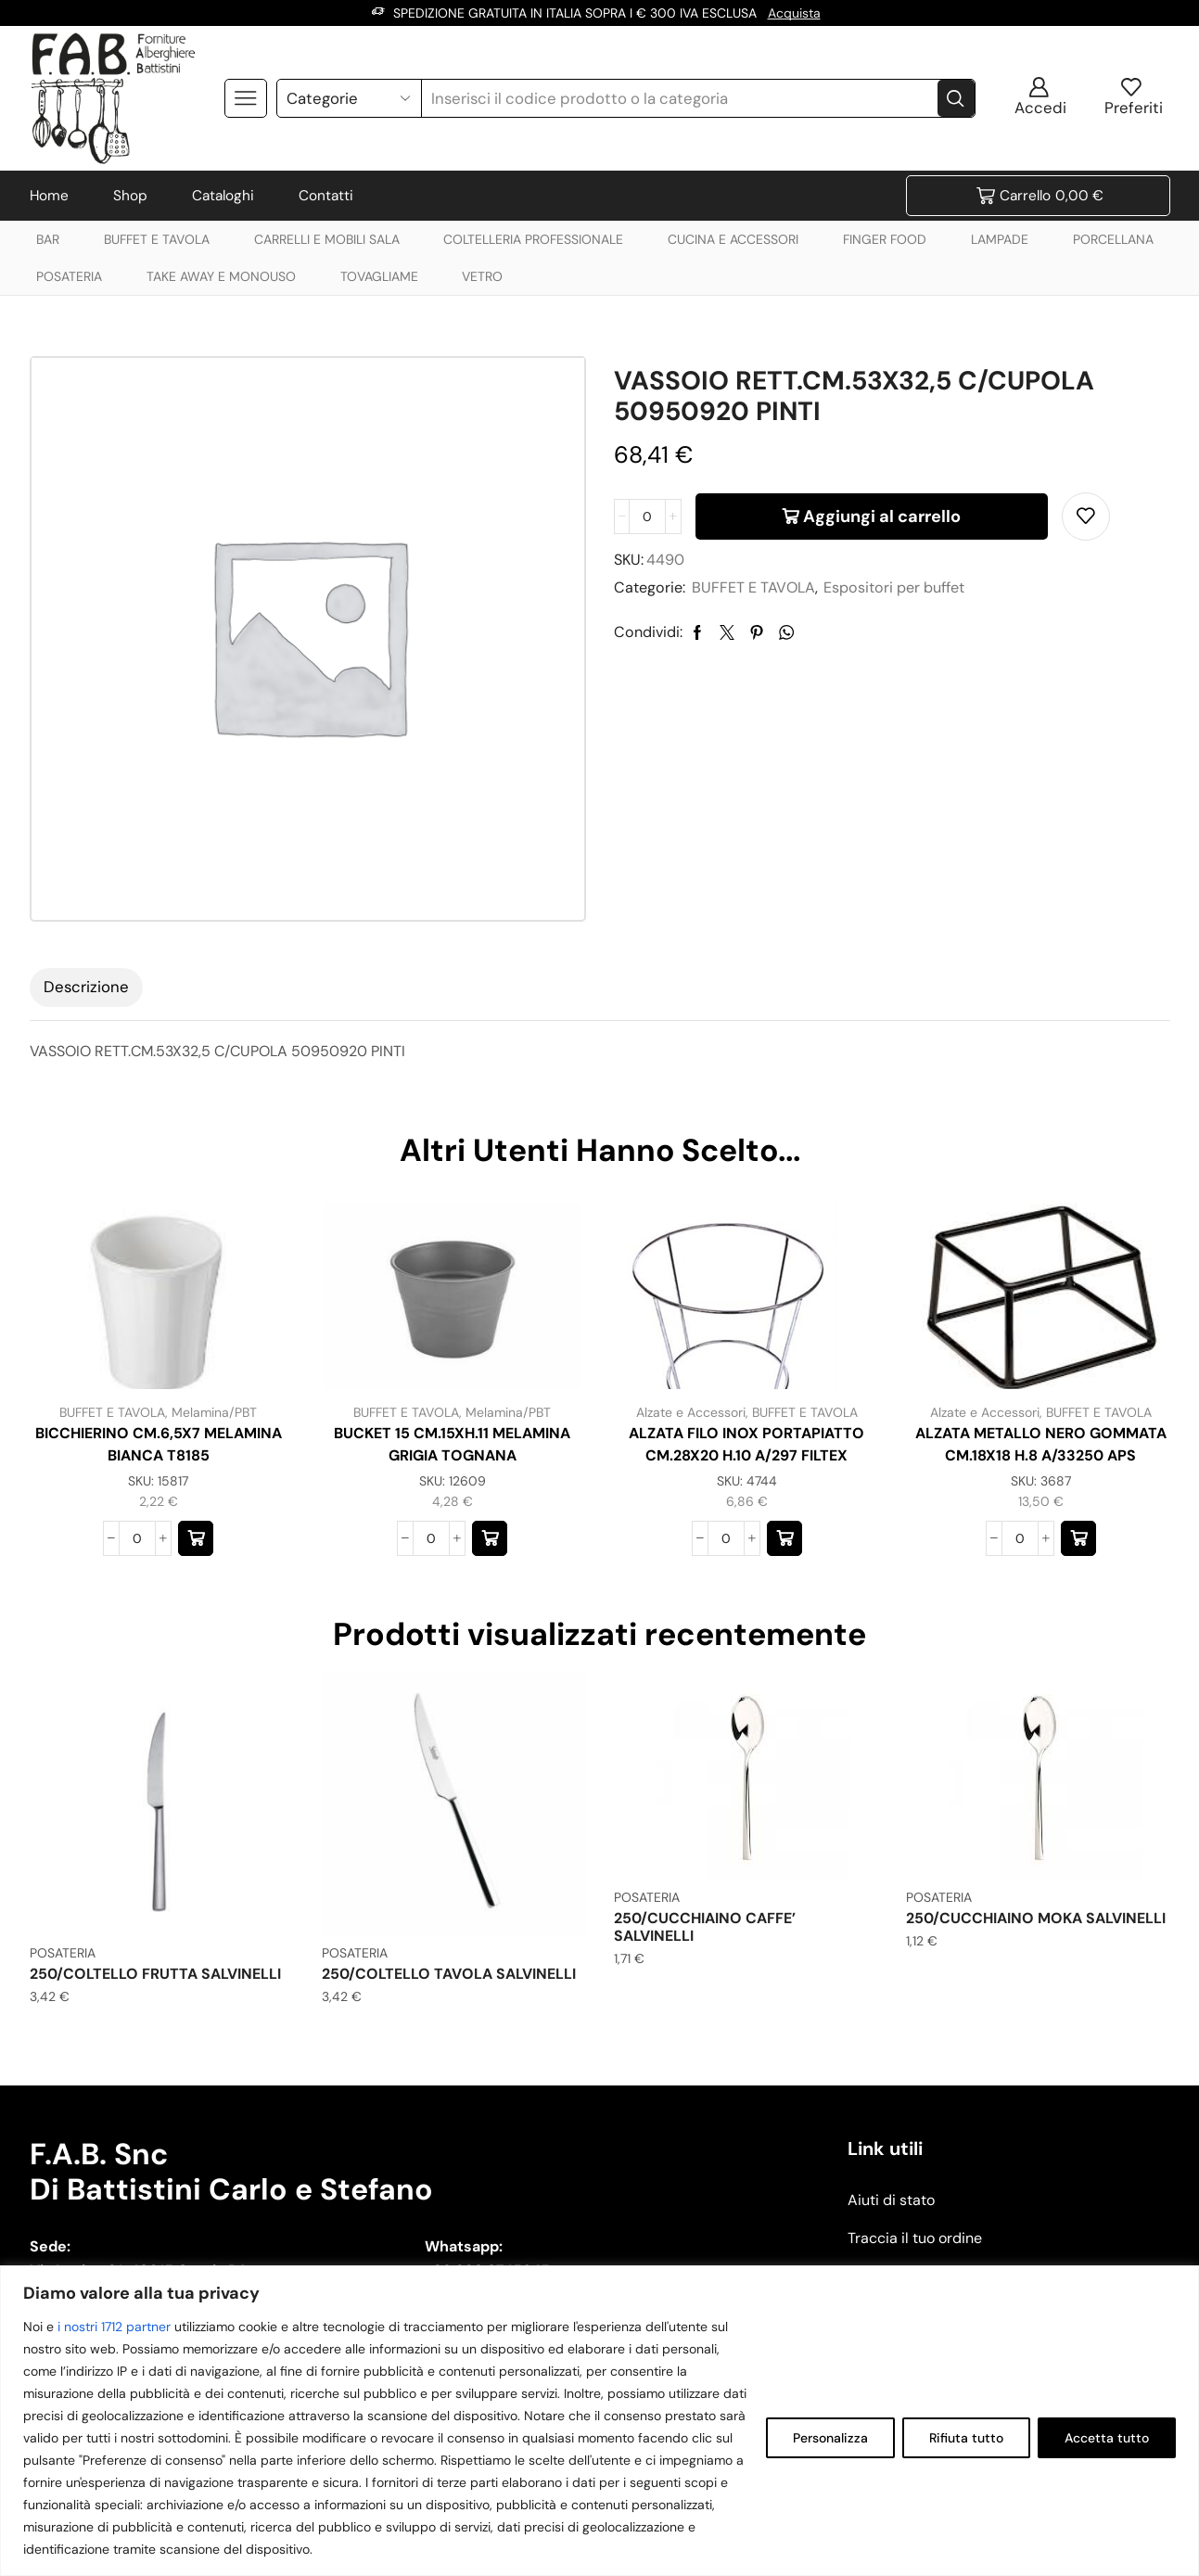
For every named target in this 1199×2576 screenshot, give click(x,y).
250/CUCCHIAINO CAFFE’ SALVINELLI (705, 1926)
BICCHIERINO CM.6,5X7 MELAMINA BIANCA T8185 (158, 1444)
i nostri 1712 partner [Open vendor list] (114, 2326)
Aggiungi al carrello (882, 516)
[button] (195, 1538)
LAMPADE (999, 239)
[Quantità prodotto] (647, 516)
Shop (130, 195)
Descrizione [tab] (86, 986)
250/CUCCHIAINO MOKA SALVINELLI (1036, 1918)
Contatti (326, 195)
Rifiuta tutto (966, 2437)
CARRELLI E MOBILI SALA (327, 239)
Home (49, 195)
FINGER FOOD (884, 239)
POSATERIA (69, 276)
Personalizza (830, 2437)
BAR (47, 239)
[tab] (86, 987)
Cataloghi (223, 195)
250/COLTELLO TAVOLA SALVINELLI (449, 1973)
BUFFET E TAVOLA (157, 239)
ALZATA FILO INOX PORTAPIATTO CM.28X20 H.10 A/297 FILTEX (746, 1444)
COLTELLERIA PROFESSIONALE (533, 239)
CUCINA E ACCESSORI (733, 239)
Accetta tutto (1107, 2437)
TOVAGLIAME (379, 276)
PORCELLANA (1113, 239)
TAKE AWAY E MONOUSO (221, 276)
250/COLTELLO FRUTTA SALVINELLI (155, 1973)
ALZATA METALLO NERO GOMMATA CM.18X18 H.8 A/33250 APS (1041, 1444)
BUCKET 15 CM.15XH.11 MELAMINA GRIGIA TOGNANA (452, 1444)
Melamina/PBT (214, 1412)
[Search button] (956, 98)
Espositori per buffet (893, 587)
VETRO (482, 276)
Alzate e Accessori (691, 1412)
